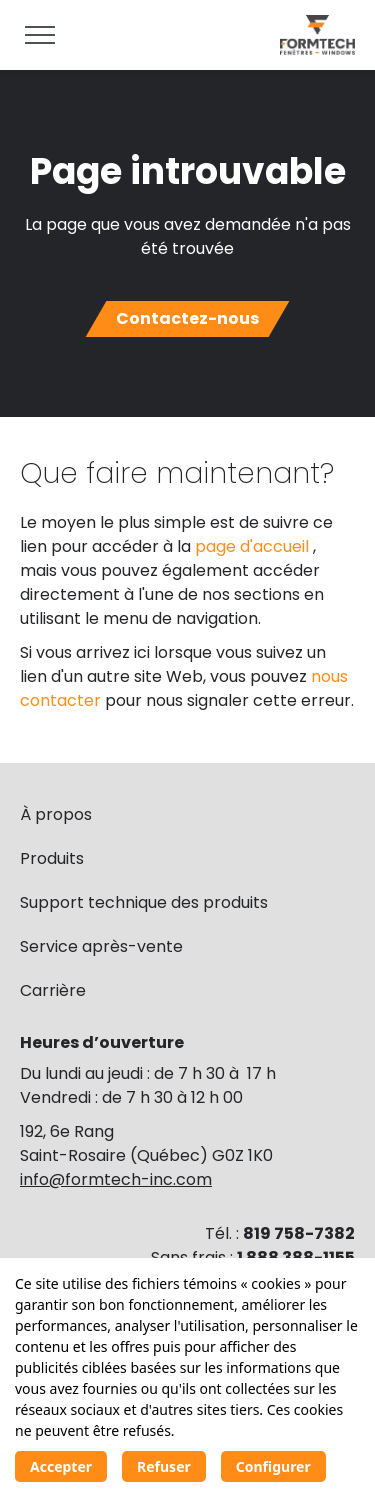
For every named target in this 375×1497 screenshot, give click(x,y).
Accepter (61, 1466)
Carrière (53, 990)
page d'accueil (254, 546)
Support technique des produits (144, 902)
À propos (56, 814)
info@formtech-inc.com (116, 1179)
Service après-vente (101, 946)
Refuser (164, 1466)
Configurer (273, 1466)
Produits (52, 858)
